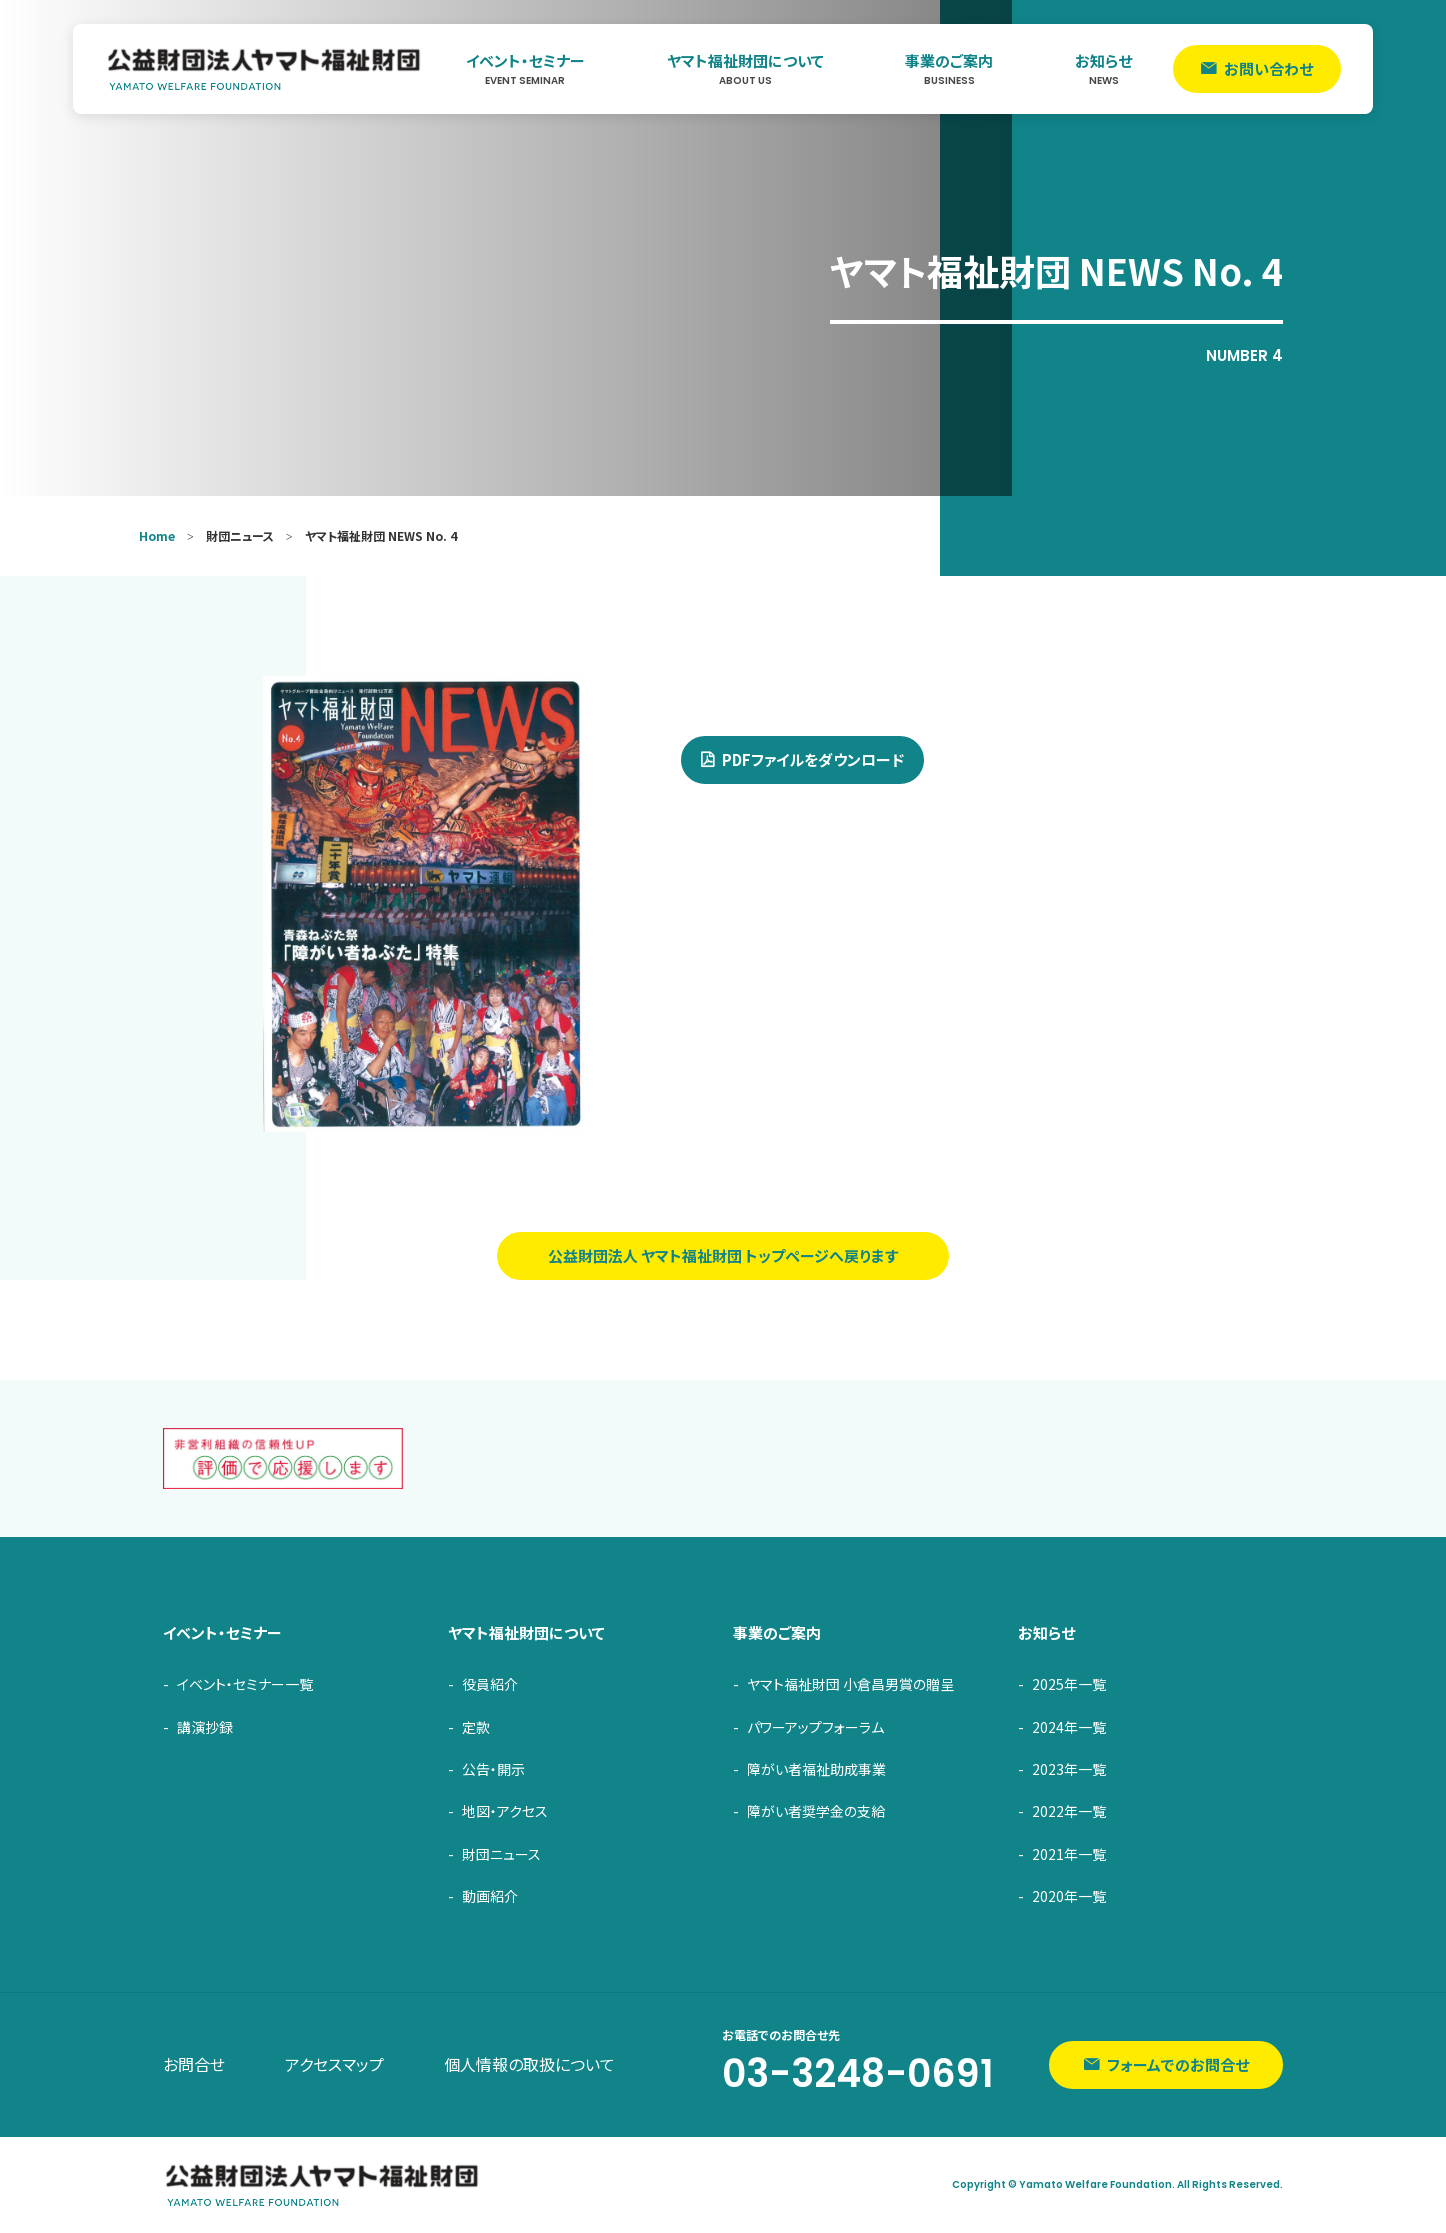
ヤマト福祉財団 (265, 69)
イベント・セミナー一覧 (245, 1684)
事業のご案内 (949, 69)
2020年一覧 (1069, 1896)
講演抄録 (205, 1727)
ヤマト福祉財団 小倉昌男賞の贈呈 (850, 1684)
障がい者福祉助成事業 (816, 1769)
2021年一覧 (1069, 1854)
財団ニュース (501, 1854)
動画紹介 (490, 1896)
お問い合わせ (1268, 68)
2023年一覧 (1069, 1769)
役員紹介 (490, 1684)
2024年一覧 (1069, 1727)
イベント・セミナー (525, 69)
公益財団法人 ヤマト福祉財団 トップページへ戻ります (723, 1255)
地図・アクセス (505, 1811)
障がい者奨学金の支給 (816, 1811)
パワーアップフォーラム (815, 1727)
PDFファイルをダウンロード (813, 759)
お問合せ (194, 2064)
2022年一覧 (1069, 1811)
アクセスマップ (334, 2064)
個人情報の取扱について (529, 2064)
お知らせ (1103, 69)
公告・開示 (493, 1769)
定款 (476, 1727)
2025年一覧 (1069, 1684)
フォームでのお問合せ (1178, 2064)
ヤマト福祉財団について (745, 69)
